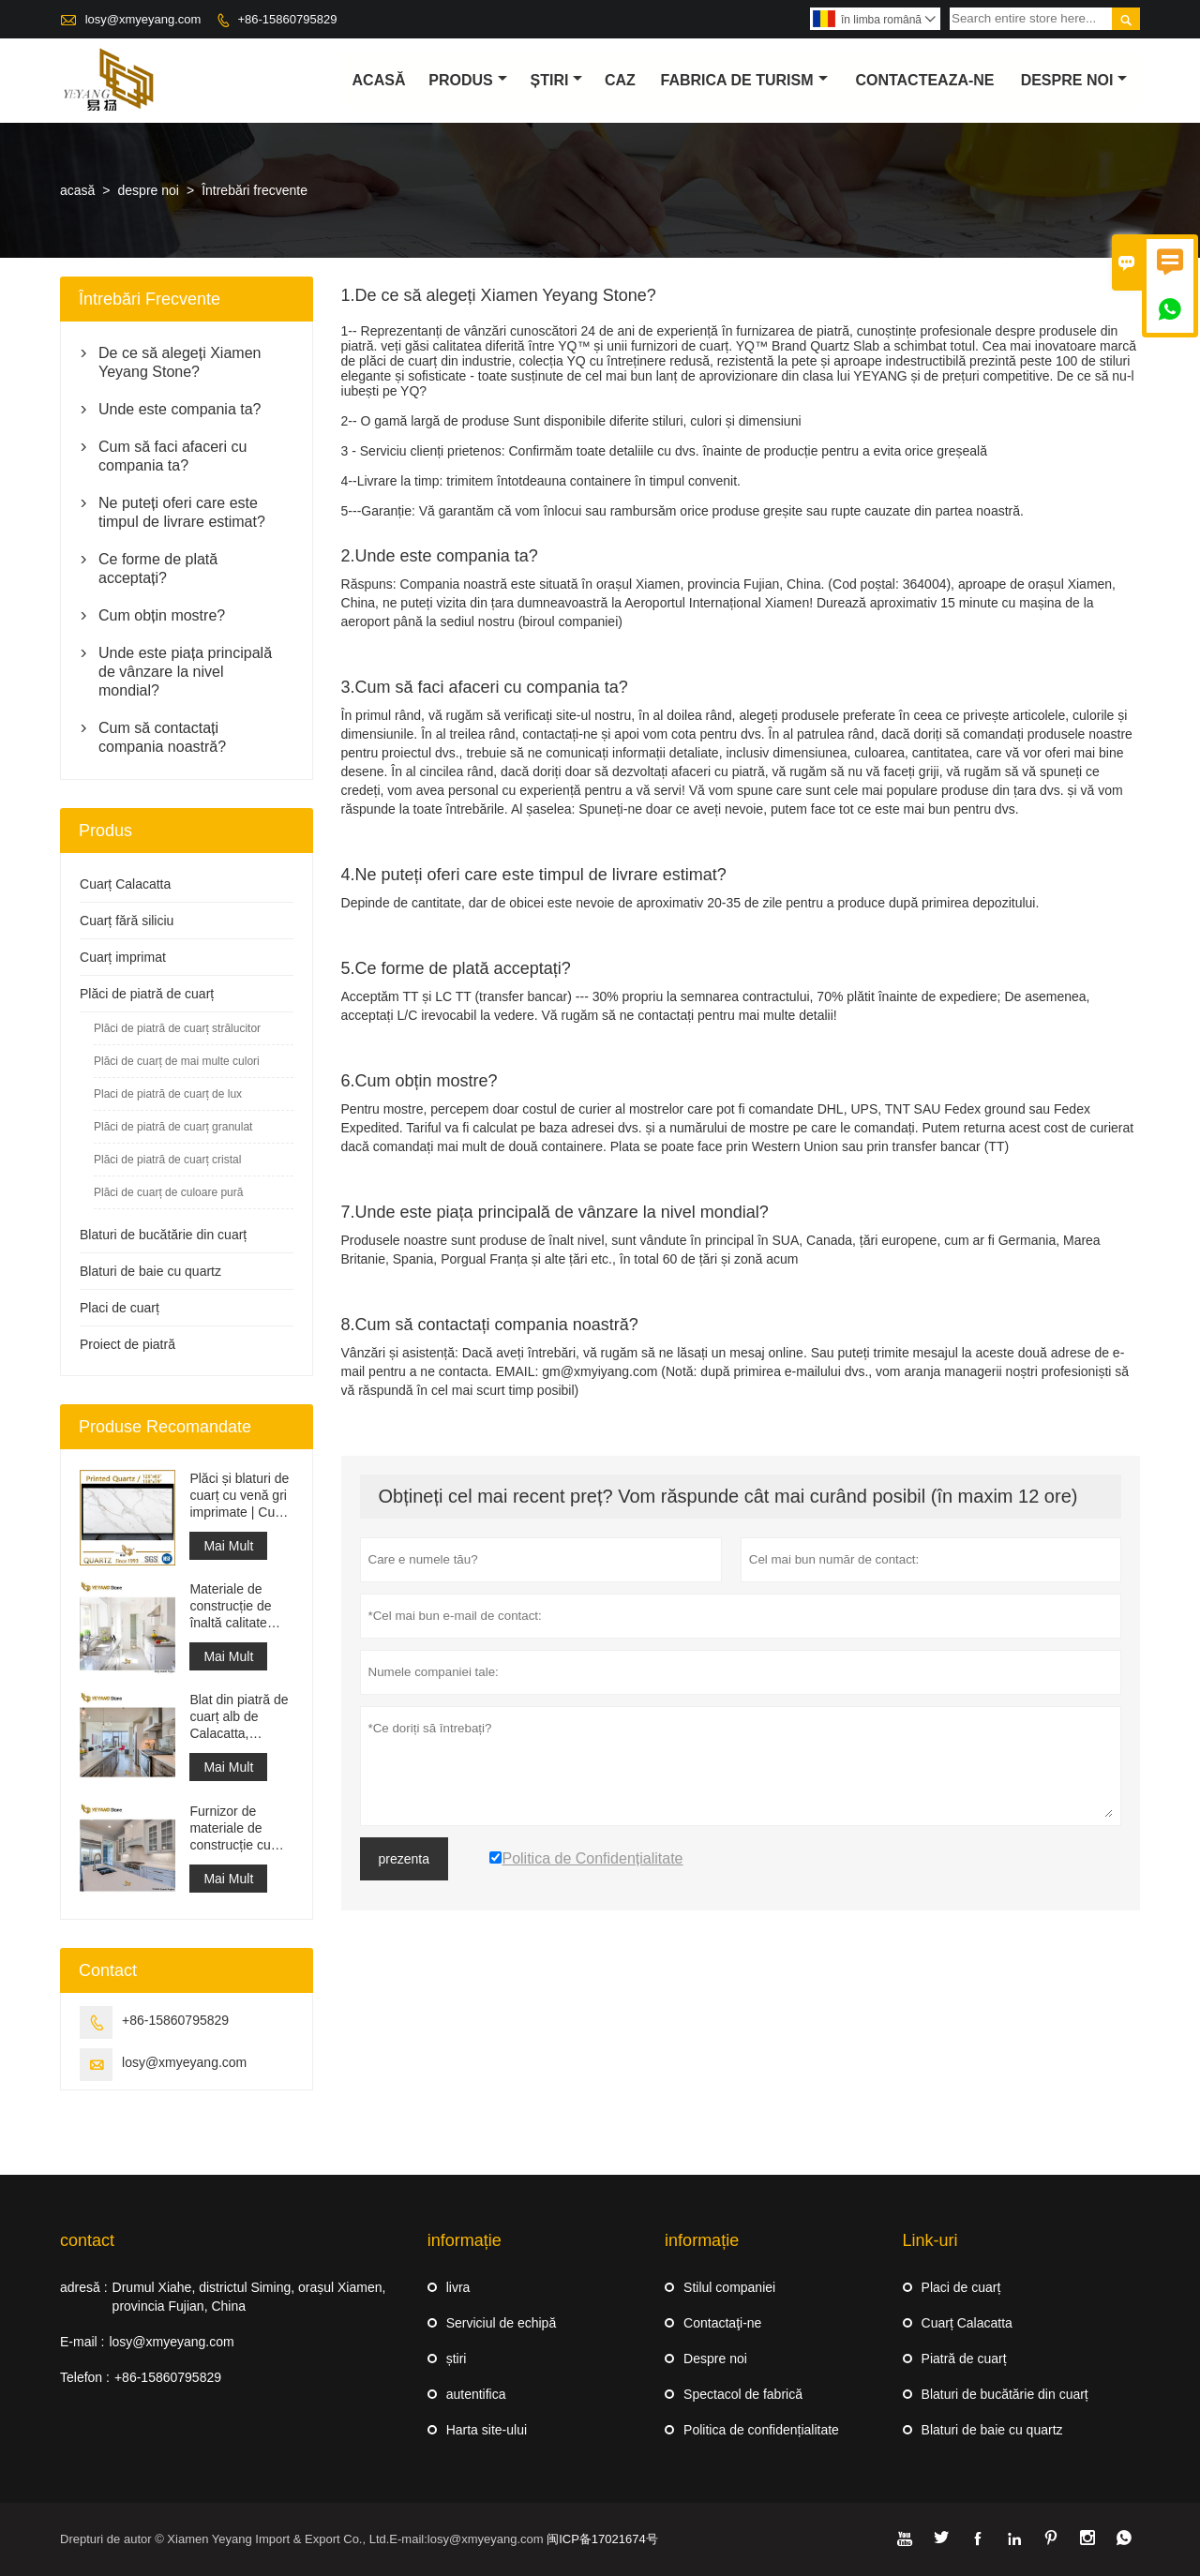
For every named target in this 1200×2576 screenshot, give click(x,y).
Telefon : (85, 2377)
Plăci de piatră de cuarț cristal (167, 1159)
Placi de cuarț (119, 1307)
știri (557, 80)
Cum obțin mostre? (161, 615)
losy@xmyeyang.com (143, 19)
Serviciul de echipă (501, 2322)
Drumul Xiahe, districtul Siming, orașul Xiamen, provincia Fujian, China (249, 2297)
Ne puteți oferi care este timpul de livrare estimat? (181, 512)
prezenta (404, 1858)
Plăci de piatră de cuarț (147, 993)
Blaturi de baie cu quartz (150, 1271)
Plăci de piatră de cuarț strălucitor (177, 1028)
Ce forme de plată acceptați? (158, 568)
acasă (379, 80)
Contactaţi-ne (722, 2322)
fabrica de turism (744, 80)
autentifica (476, 2394)
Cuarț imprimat (123, 957)
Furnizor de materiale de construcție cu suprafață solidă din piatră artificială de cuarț (240, 1828)
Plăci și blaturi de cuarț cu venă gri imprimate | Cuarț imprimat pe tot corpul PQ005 (239, 1495)
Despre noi (715, 2358)
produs (467, 80)
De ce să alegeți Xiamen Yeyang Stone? (179, 362)
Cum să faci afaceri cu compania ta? (172, 456)
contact (87, 2240)
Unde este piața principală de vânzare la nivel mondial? (185, 671)
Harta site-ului (486, 2429)
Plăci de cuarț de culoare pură (168, 1192)
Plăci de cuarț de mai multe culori (177, 1061)
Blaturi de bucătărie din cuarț (163, 1234)
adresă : (84, 2287)
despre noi (1074, 80)
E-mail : (82, 2341)
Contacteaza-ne (924, 80)
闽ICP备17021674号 (602, 2539)
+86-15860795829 (287, 19)
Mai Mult (228, 1545)
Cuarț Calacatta (125, 883)
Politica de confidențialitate (761, 2429)
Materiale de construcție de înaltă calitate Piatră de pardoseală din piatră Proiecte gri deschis (240, 1606)
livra (458, 2287)
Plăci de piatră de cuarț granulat (173, 1126)
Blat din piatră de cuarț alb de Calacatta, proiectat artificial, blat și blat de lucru (240, 1717)
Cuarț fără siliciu (126, 920)
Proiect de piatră (127, 1344)
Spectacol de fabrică (742, 2394)
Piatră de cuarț (964, 2358)
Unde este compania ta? (179, 409)
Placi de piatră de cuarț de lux (168, 1094)
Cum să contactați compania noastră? (162, 737)
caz (620, 80)
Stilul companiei (729, 2287)
